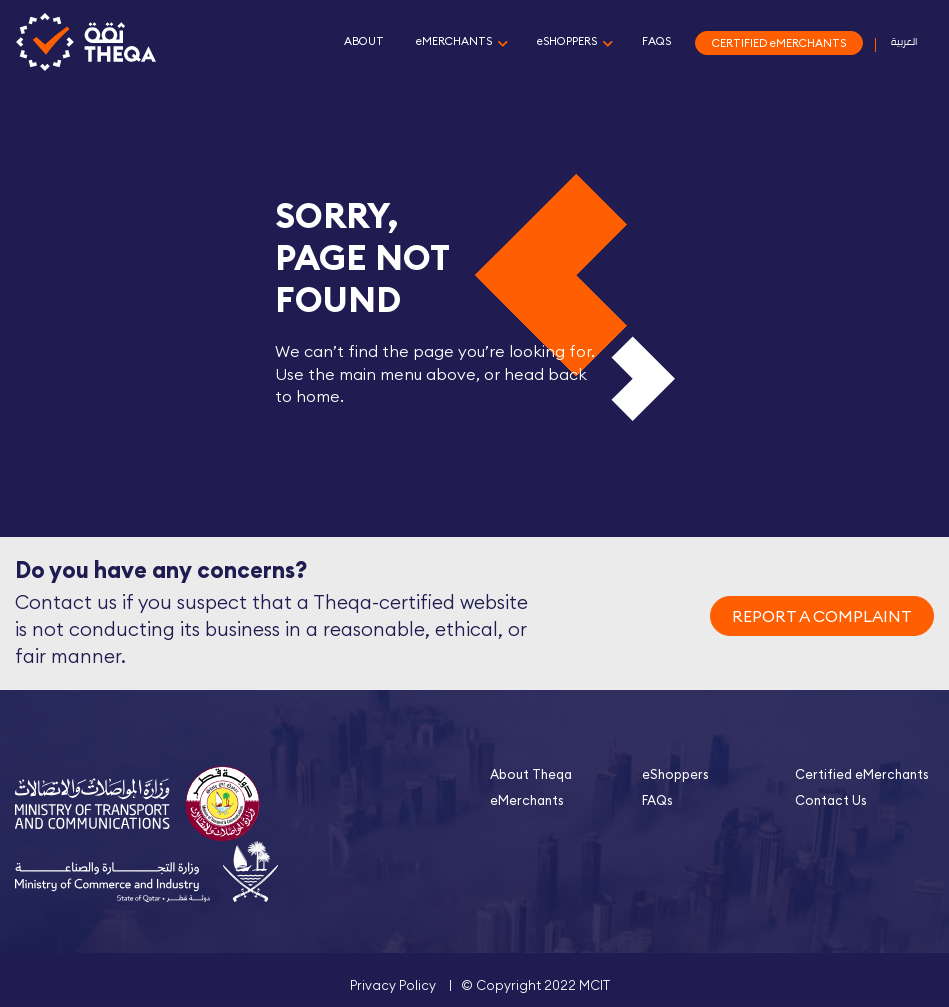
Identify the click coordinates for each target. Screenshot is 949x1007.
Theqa (86, 43)
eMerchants (527, 800)
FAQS (656, 41)
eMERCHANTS (454, 41)
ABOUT (364, 41)
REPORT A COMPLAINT (822, 616)
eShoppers (675, 774)
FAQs (657, 800)
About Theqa (531, 774)
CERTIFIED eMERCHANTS (779, 43)
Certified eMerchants (862, 774)
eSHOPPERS (567, 41)
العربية (904, 41)
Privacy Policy (393, 985)
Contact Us (831, 800)
